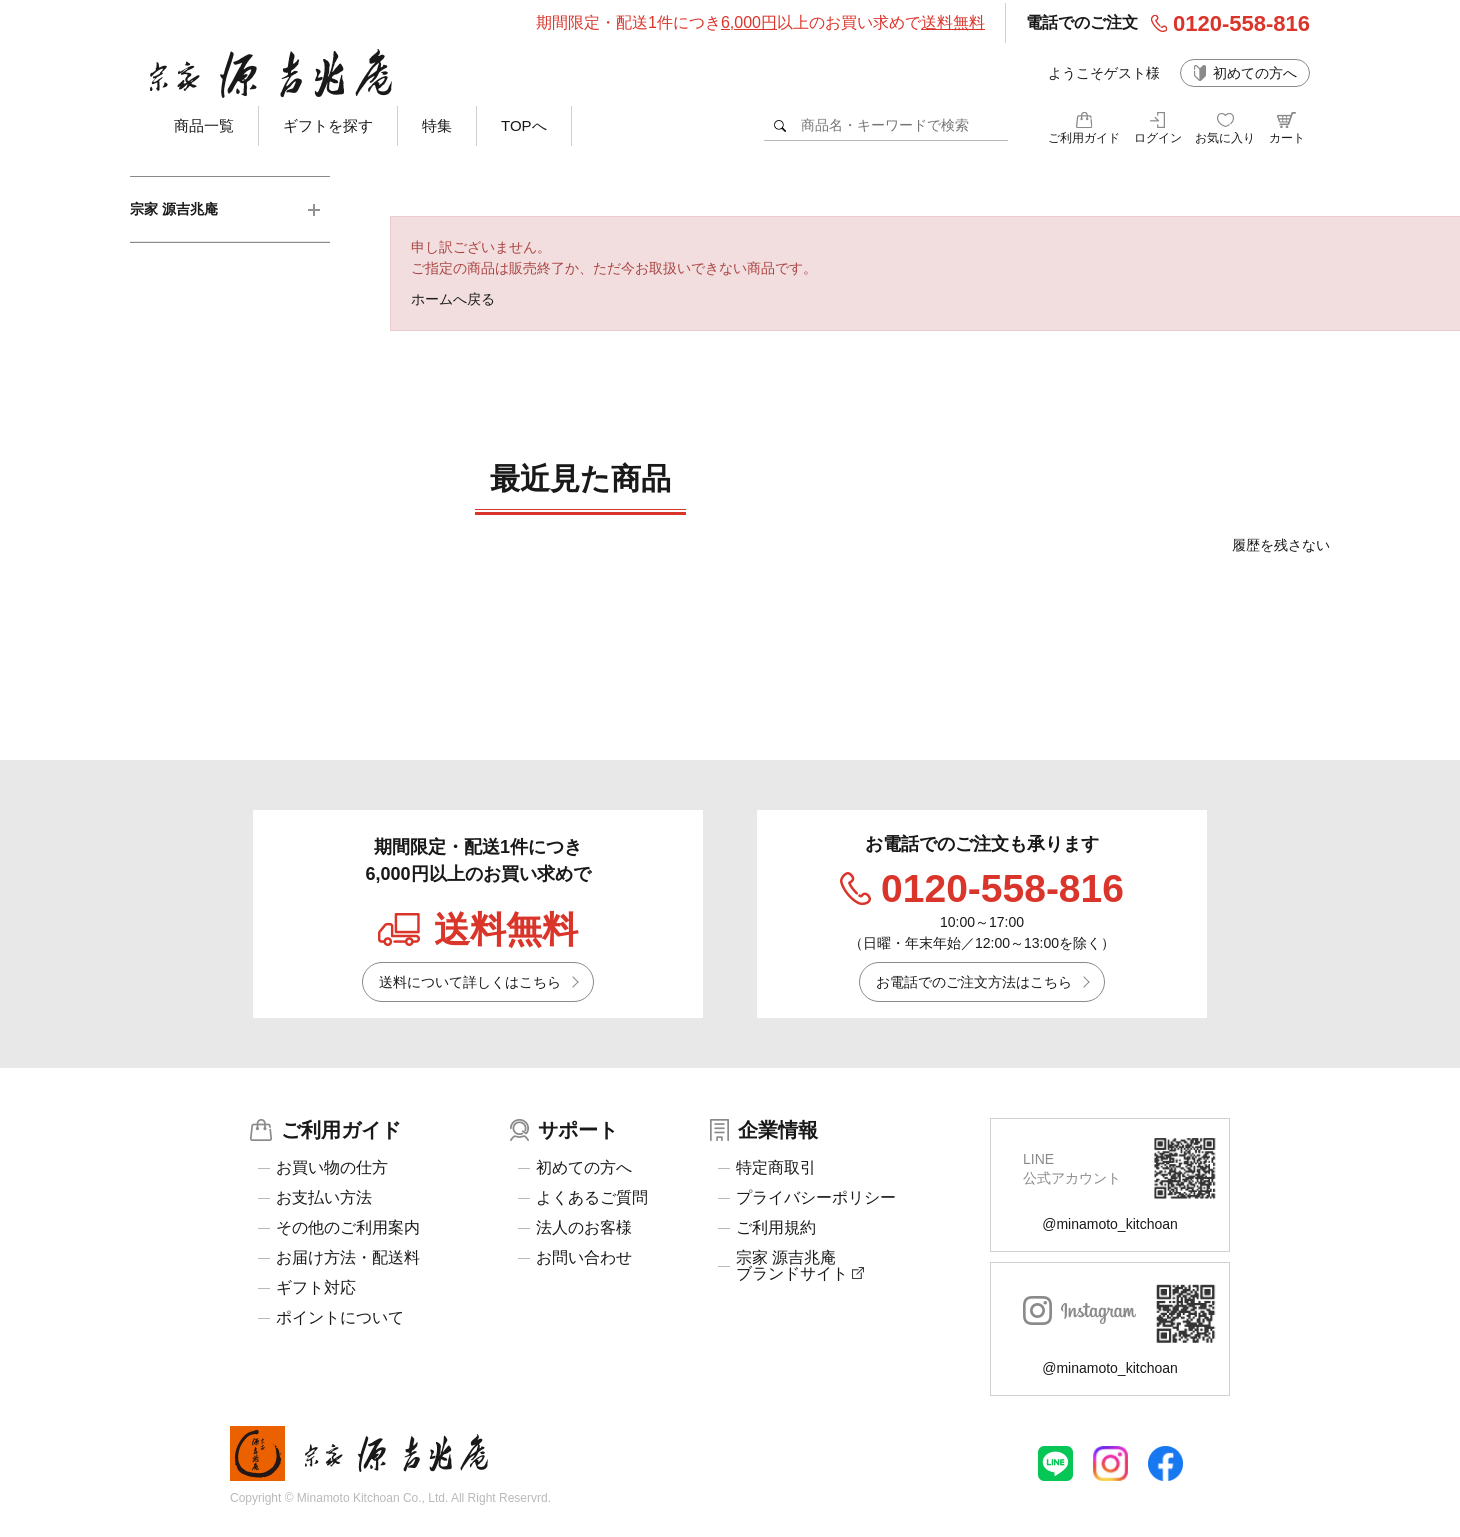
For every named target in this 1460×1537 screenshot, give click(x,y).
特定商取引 (776, 1168)
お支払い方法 (324, 1198)
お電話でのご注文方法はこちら (974, 982)
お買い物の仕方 (332, 1168)
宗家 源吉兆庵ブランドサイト (800, 1266)
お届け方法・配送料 (348, 1258)
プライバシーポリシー (816, 1198)
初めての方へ (1255, 73)
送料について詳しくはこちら (470, 982)
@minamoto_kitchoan (1110, 1224)
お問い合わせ (584, 1258)
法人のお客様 (584, 1228)
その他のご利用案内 (348, 1228)
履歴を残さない (1281, 545)
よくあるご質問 (592, 1198)
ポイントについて (340, 1318)
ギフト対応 (316, 1288)
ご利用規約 (776, 1228)
